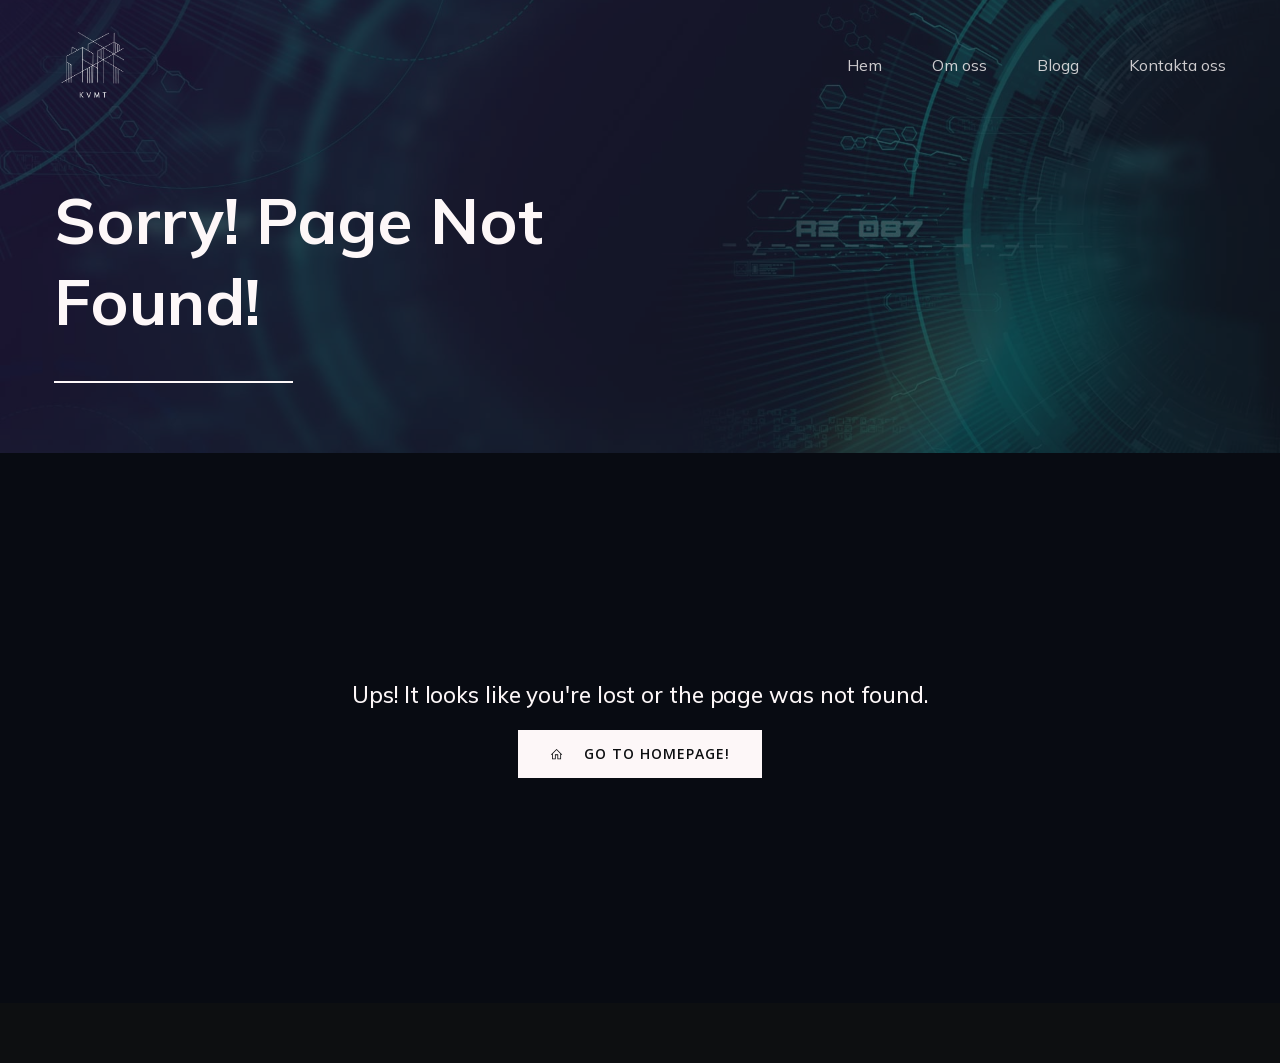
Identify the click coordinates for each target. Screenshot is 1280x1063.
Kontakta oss (1177, 65)
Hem (864, 65)
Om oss (959, 65)
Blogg (1058, 65)
